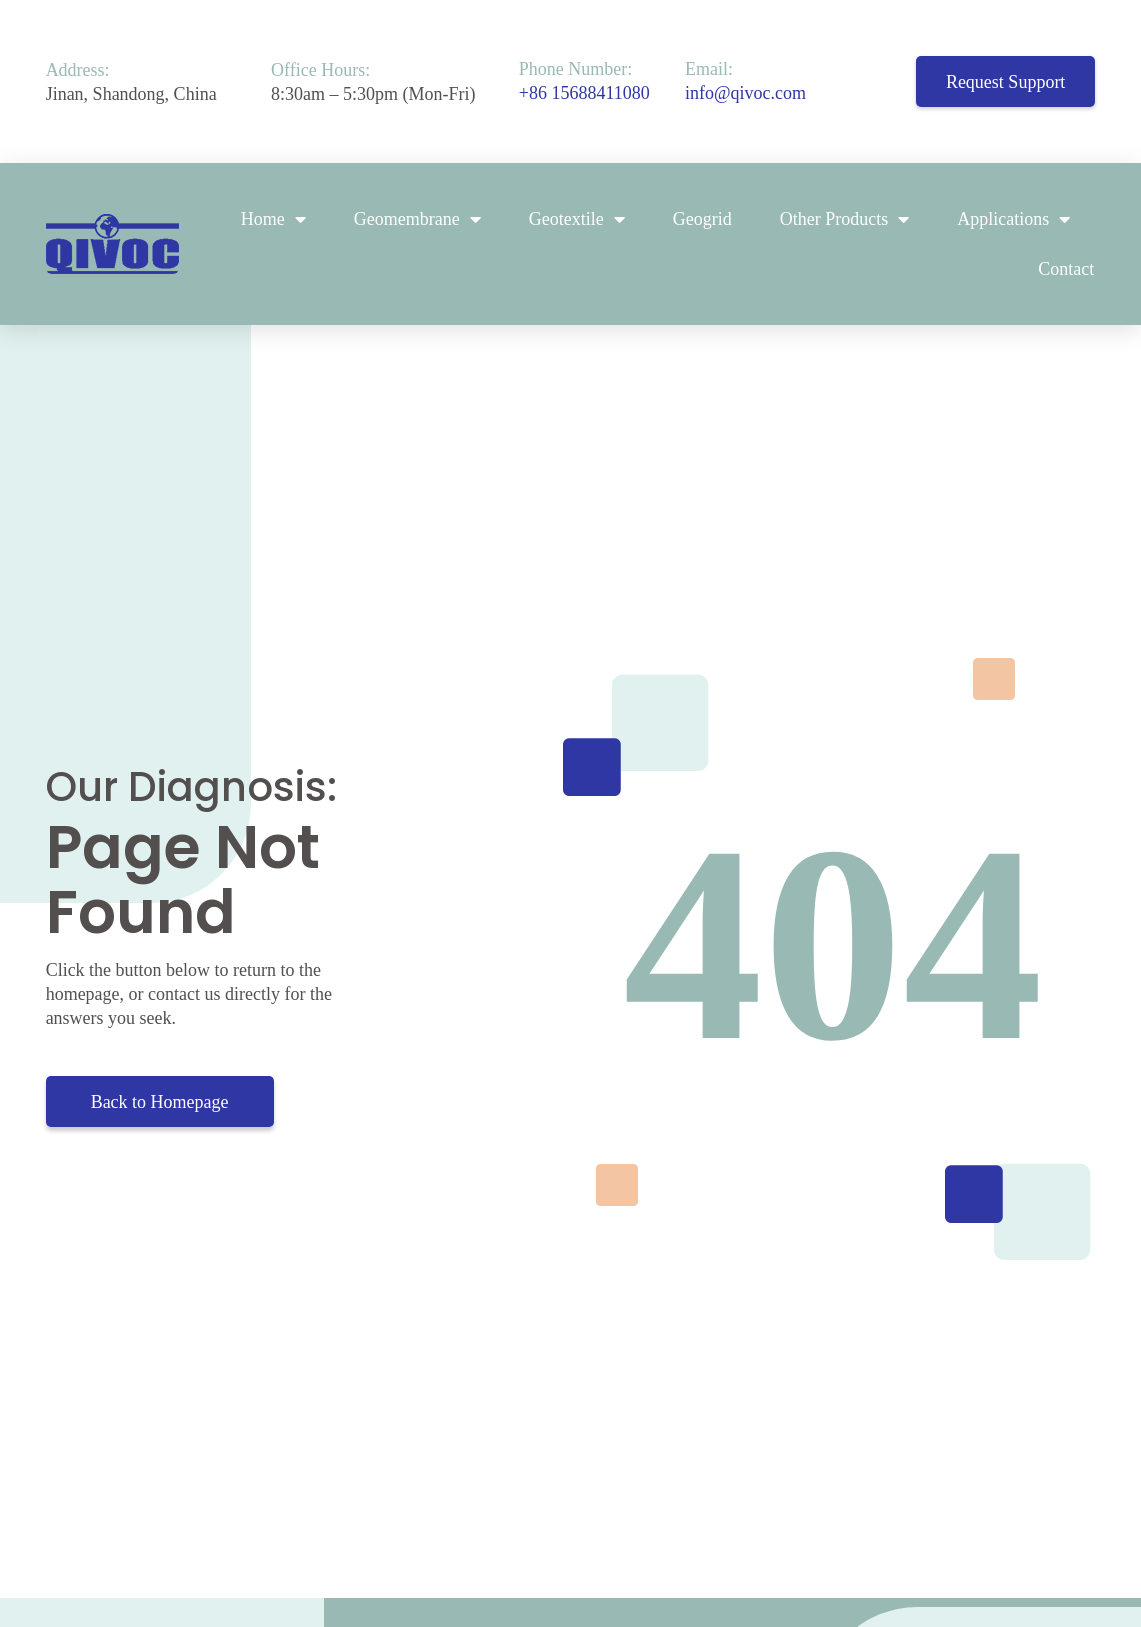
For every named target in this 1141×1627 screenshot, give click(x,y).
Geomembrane (417, 219)
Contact (1066, 269)
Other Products (844, 219)
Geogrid (702, 219)
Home (273, 219)
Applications (1013, 219)
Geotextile (577, 219)
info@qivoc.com (745, 93)
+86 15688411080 (584, 93)
